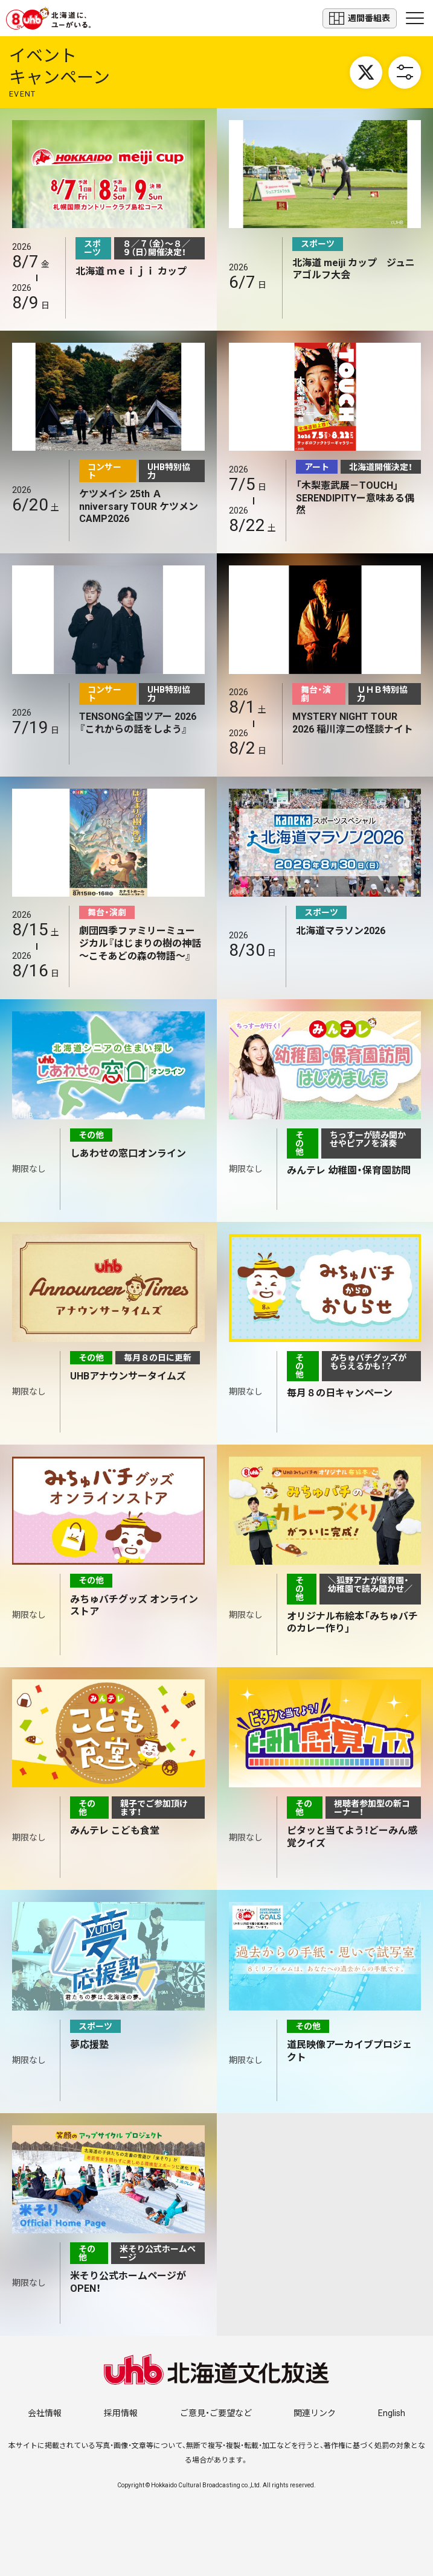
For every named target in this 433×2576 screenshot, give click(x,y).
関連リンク (314, 2413)
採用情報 (121, 2413)
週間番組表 (359, 18)
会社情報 (45, 2413)
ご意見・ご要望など (216, 2413)
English (391, 2413)
